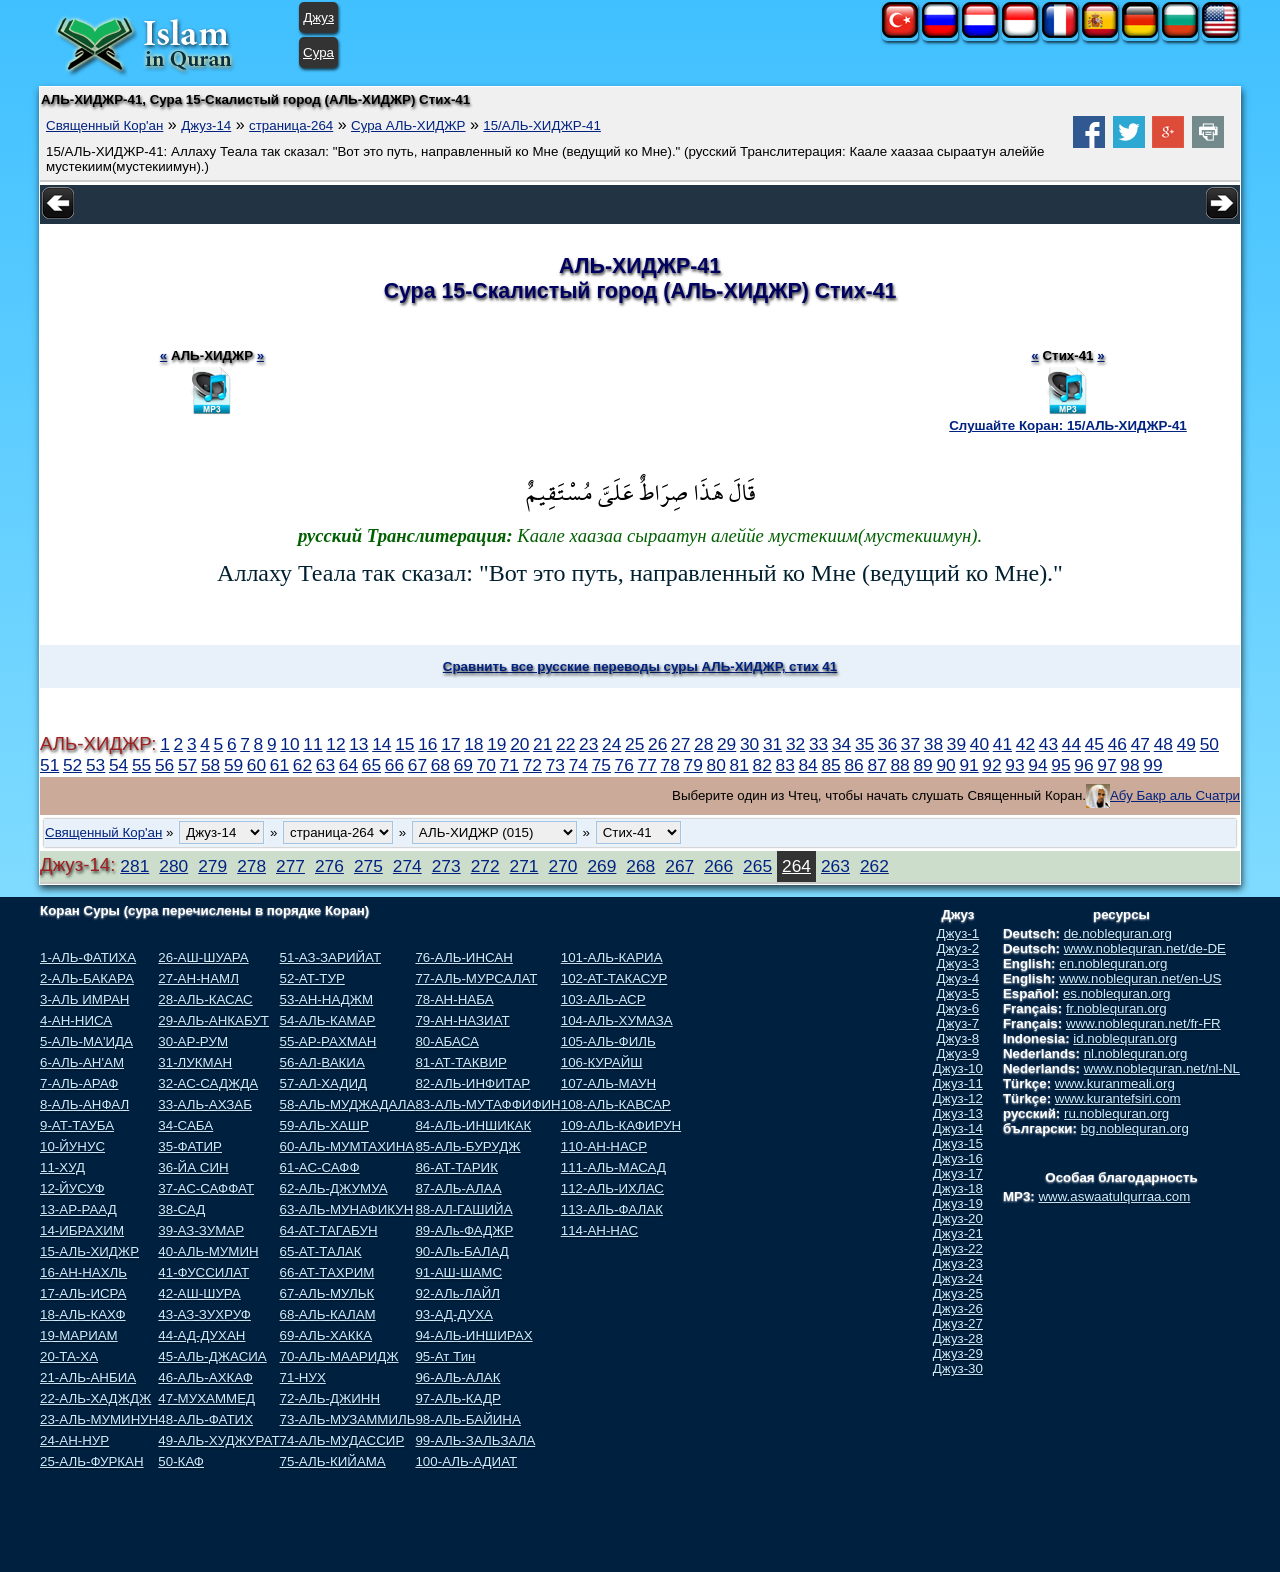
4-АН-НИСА (76, 1020)
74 (578, 765)
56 (164, 765)
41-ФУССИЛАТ (203, 1272)
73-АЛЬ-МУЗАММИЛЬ (348, 1419)
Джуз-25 (958, 1293)
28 (703, 744)
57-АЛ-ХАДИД (324, 1083)
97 (1106, 765)
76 (624, 765)
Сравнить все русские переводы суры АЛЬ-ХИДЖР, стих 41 (640, 666)
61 (279, 765)
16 (427, 744)
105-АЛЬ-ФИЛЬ (608, 1041)
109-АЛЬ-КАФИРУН (621, 1125)
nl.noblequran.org (1136, 1053)
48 (1163, 744)
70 (486, 765)
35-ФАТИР (190, 1146)
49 (1186, 744)
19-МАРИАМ (79, 1335)
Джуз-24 (958, 1278)
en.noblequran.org (1113, 963)
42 (1025, 744)
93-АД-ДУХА (453, 1314)
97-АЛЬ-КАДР (457, 1398)
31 (772, 744)
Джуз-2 (958, 948)
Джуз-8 (958, 1038)
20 (519, 744)
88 (899, 765)
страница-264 (291, 125)
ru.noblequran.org (1116, 1113)
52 (72, 765)
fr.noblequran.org (1116, 1008)
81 (739, 765)
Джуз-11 (958, 1083)
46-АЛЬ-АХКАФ (205, 1377)
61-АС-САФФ (320, 1167)
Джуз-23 (958, 1263)
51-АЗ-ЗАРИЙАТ (330, 957)
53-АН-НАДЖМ (327, 999)
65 (371, 765)
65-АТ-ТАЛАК (321, 1251)
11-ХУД (62, 1167)
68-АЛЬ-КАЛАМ (328, 1314)
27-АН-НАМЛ (198, 978)
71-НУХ (303, 1377)
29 (726, 744)
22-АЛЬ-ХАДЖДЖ (95, 1398)
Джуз (318, 17)
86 (853, 765)
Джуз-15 (958, 1143)
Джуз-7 (958, 1023)
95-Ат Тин (445, 1356)
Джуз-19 (958, 1203)
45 (1094, 744)
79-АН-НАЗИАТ (462, 1020)
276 (329, 866)
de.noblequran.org (1118, 933)
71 (509, 765)
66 (394, 765)
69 (463, 765)
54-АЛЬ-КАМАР (328, 1020)
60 (256, 765)
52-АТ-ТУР (312, 978)
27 (680, 744)
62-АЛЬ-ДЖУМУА (334, 1188)
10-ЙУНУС (72, 1146)
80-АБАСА (446, 1041)
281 (134, 866)
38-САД (181, 1209)
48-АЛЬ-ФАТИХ (205, 1419)
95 (1060, 765)
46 (1117, 744)
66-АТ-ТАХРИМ (327, 1272)
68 (440, 765)
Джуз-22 (958, 1248)
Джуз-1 (958, 933)
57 (187, 765)
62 (302, 765)
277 (290, 866)
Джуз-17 (958, 1173)
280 (173, 866)
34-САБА (185, 1125)
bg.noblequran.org (1135, 1128)
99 (1152, 765)
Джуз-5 (958, 993)
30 (749, 744)
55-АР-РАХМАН (328, 1041)
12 (335, 744)
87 (876, 765)
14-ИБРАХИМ (82, 1230)
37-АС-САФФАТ (206, 1188)
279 (212, 866)
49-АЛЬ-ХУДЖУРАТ (218, 1440)
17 (450, 744)
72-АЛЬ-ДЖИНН (330, 1398)
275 (368, 866)
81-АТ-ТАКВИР (460, 1062)
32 (795, 744)
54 (118, 765)
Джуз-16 (958, 1158)
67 (417, 765)
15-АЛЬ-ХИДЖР (89, 1251)
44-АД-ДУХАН (201, 1335)
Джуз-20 (958, 1218)
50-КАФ (181, 1461)
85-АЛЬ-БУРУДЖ (467, 1146)
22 (565, 744)
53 (95, 765)
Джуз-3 (958, 963)
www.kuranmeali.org (1115, 1083)
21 (542, 744)
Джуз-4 (958, 978)
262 (874, 866)
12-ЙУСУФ (72, 1188)
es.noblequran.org (1116, 993)
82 (762, 765)
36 (887, 744)
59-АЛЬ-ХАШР (324, 1125)
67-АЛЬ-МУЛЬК (327, 1293)
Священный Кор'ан (104, 125)
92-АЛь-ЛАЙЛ (457, 1293)
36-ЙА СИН (193, 1167)
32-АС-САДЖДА (208, 1083)
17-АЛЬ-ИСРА (83, 1293)
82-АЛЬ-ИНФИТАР (472, 1083)
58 (210, 765)
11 (312, 744)
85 (830, 765)
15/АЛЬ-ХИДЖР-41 (542, 125)
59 (233, 765)
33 (818, 744)
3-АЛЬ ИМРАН (84, 999)
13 (358, 744)
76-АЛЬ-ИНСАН (463, 957)
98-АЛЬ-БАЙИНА (467, 1419)
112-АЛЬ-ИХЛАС (612, 1188)
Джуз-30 (958, 1368)
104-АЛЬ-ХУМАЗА (617, 1020)
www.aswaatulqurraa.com (1114, 1196)
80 (716, 765)
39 (956, 744)
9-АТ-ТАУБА (77, 1125)
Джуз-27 (958, 1323)
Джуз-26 (958, 1308)
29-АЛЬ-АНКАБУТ (213, 1020)
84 (807, 765)
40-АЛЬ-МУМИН (208, 1251)
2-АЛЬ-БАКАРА (87, 978)
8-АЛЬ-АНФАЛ (84, 1104)
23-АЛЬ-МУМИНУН (99, 1419)
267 (679, 866)
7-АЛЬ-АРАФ (79, 1083)
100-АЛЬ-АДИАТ (466, 1461)
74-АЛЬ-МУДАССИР (342, 1440)
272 (485, 866)
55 (141, 765)
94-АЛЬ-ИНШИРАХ (473, 1335)
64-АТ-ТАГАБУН (329, 1230)
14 (381, 744)
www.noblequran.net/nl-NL (1162, 1068)
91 (968, 765)
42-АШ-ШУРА (199, 1293)
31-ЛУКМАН (195, 1062)
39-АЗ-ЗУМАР (201, 1230)
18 (473, 744)
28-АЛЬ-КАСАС (205, 999)
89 (922, 765)
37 (910, 744)
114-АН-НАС (599, 1230)
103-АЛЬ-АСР (603, 999)
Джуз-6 (958, 1008)
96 (1083, 765)
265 (757, 866)
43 (1048, 744)
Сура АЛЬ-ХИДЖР (408, 125)
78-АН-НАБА (454, 999)
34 (841, 744)
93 (1014, 765)
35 (864, 744)
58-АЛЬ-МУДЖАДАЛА (348, 1104)
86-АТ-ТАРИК (456, 1167)
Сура (318, 52)
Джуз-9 (958, 1053)
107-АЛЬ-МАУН (608, 1083)
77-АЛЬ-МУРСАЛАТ (476, 978)
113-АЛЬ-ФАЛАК (612, 1209)
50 (1209, 744)
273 (446, 866)
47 (1140, 744)
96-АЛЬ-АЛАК (457, 1377)
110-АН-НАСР (604, 1146)
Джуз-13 (958, 1113)
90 (945, 765)
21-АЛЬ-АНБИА (88, 1377)
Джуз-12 (958, 1098)
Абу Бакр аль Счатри (1175, 795)
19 (496, 744)
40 (979, 744)
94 (1037, 765)
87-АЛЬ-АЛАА (458, 1188)
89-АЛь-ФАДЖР (464, 1230)
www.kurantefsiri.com (1118, 1098)
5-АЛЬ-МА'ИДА (86, 1041)
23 (588, 744)
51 (49, 765)
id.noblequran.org (1125, 1038)
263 (835, 866)
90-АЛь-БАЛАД (461, 1251)
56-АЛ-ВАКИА (322, 1062)
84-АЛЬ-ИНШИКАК (473, 1125)
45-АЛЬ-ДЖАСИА (212, 1356)
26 (657, 744)
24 (611, 744)
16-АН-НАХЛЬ (83, 1272)
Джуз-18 (958, 1188)
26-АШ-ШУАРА (203, 957)
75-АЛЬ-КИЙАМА (333, 1461)
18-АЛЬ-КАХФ (83, 1314)
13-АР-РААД (78, 1209)
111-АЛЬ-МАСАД (613, 1167)
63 (325, 765)
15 (404, 744)
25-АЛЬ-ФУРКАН (92, 1461)
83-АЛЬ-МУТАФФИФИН (487, 1104)
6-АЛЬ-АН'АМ (82, 1062)
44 (1071, 744)
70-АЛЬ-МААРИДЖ (339, 1356)
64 (348, 765)
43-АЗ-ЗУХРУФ (204, 1314)
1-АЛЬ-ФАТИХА (88, 957)
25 (634, 744)
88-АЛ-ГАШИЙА (463, 1209)
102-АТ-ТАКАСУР (614, 978)
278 (251, 866)
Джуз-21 (958, 1233)
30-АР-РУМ (193, 1041)
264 (796, 866)
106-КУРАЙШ (602, 1062)
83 (785, 765)
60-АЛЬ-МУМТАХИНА (347, 1146)
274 (407, 866)
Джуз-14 (206, 125)
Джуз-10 (958, 1068)
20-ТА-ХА (69, 1356)
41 (1002, 744)
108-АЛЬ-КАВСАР (616, 1104)
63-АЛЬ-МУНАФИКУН (347, 1209)
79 (693, 765)
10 (289, 744)
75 (601, 765)
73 (555, 765)
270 (563, 866)
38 (933, 744)
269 (601, 866)
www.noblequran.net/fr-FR (1143, 1023)
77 (647, 765)
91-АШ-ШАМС (458, 1272)
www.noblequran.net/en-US (1140, 978)
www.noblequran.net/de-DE (1145, 948)
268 (640, 866)
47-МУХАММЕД (206, 1398)
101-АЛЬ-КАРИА (612, 957)
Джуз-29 (958, 1353)
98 (1129, 765)
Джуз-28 (958, 1338)
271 (524, 866)
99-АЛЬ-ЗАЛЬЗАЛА (475, 1440)
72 (532, 765)
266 (718, 866)
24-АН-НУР (74, 1440)
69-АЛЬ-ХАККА (326, 1335)
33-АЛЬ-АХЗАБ (205, 1104)
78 (670, 765)
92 (991, 765)
